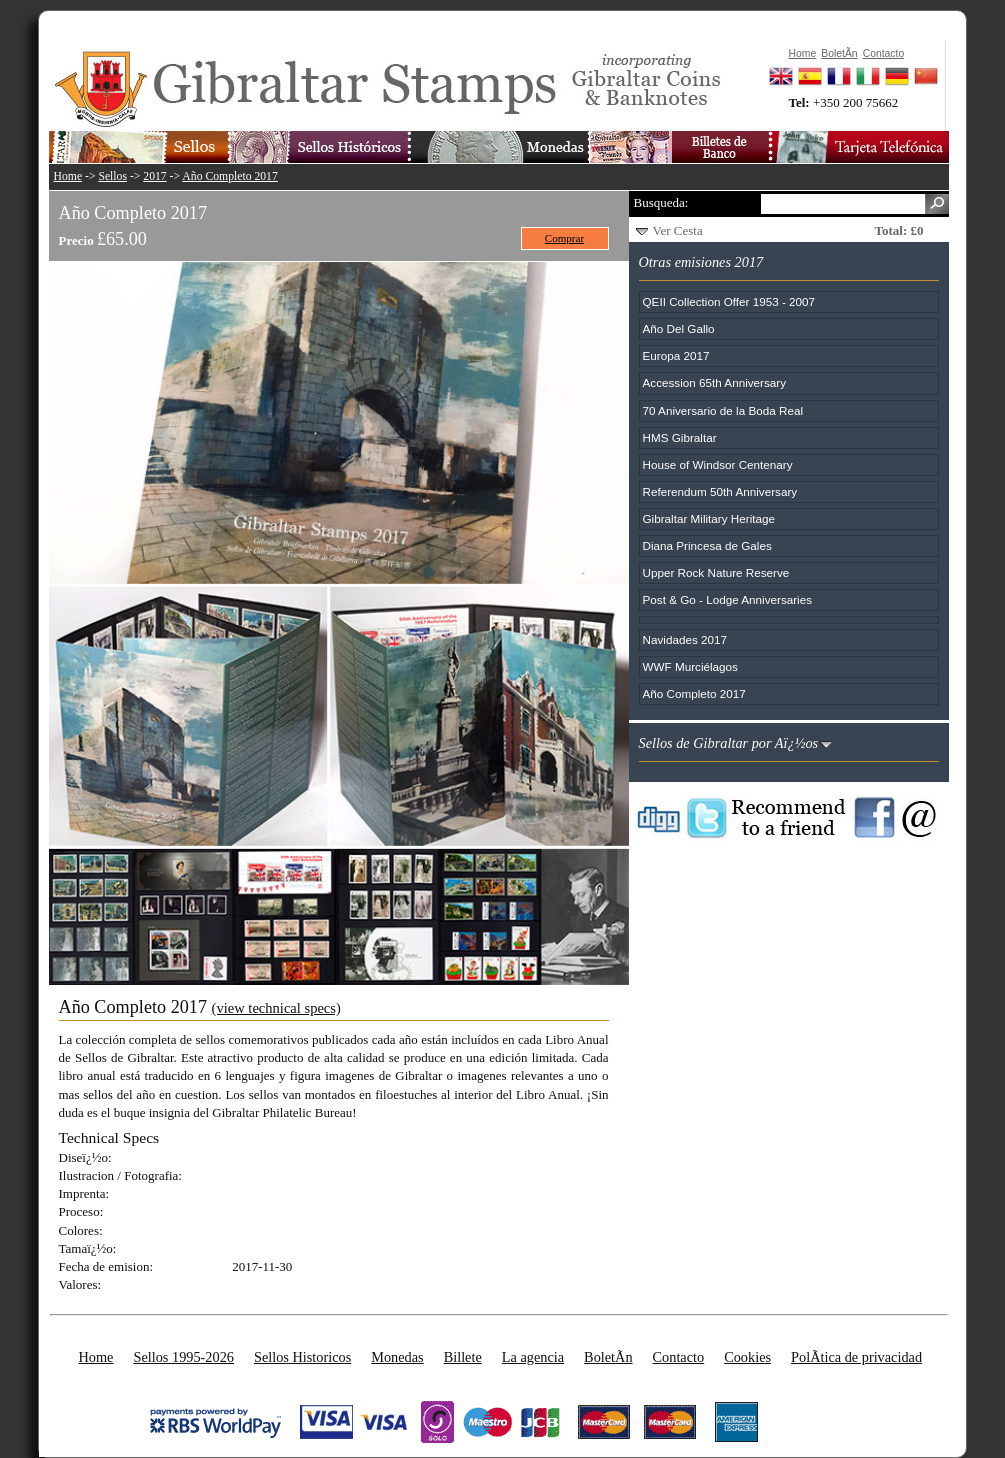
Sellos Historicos (302, 1357)
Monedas (397, 1357)
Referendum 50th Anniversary (720, 491)
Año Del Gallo (679, 328)
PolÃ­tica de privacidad (856, 1357)
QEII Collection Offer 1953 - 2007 (729, 301)
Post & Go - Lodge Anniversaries (728, 599)
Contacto (679, 1357)
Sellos (112, 176)
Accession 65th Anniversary (715, 382)
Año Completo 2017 (229, 176)
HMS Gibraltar (680, 437)
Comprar (564, 238)
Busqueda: (661, 202)
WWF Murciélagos (690, 666)
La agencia (533, 1357)
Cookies (747, 1357)
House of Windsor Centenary (718, 464)
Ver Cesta (678, 230)
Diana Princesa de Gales (707, 545)
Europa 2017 (676, 355)
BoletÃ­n (608, 1357)
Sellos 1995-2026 (183, 1357)
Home (68, 176)
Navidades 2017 (685, 639)
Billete (463, 1357)
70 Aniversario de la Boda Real (723, 410)
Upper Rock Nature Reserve (716, 572)
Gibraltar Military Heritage (709, 518)
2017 (154, 176)
